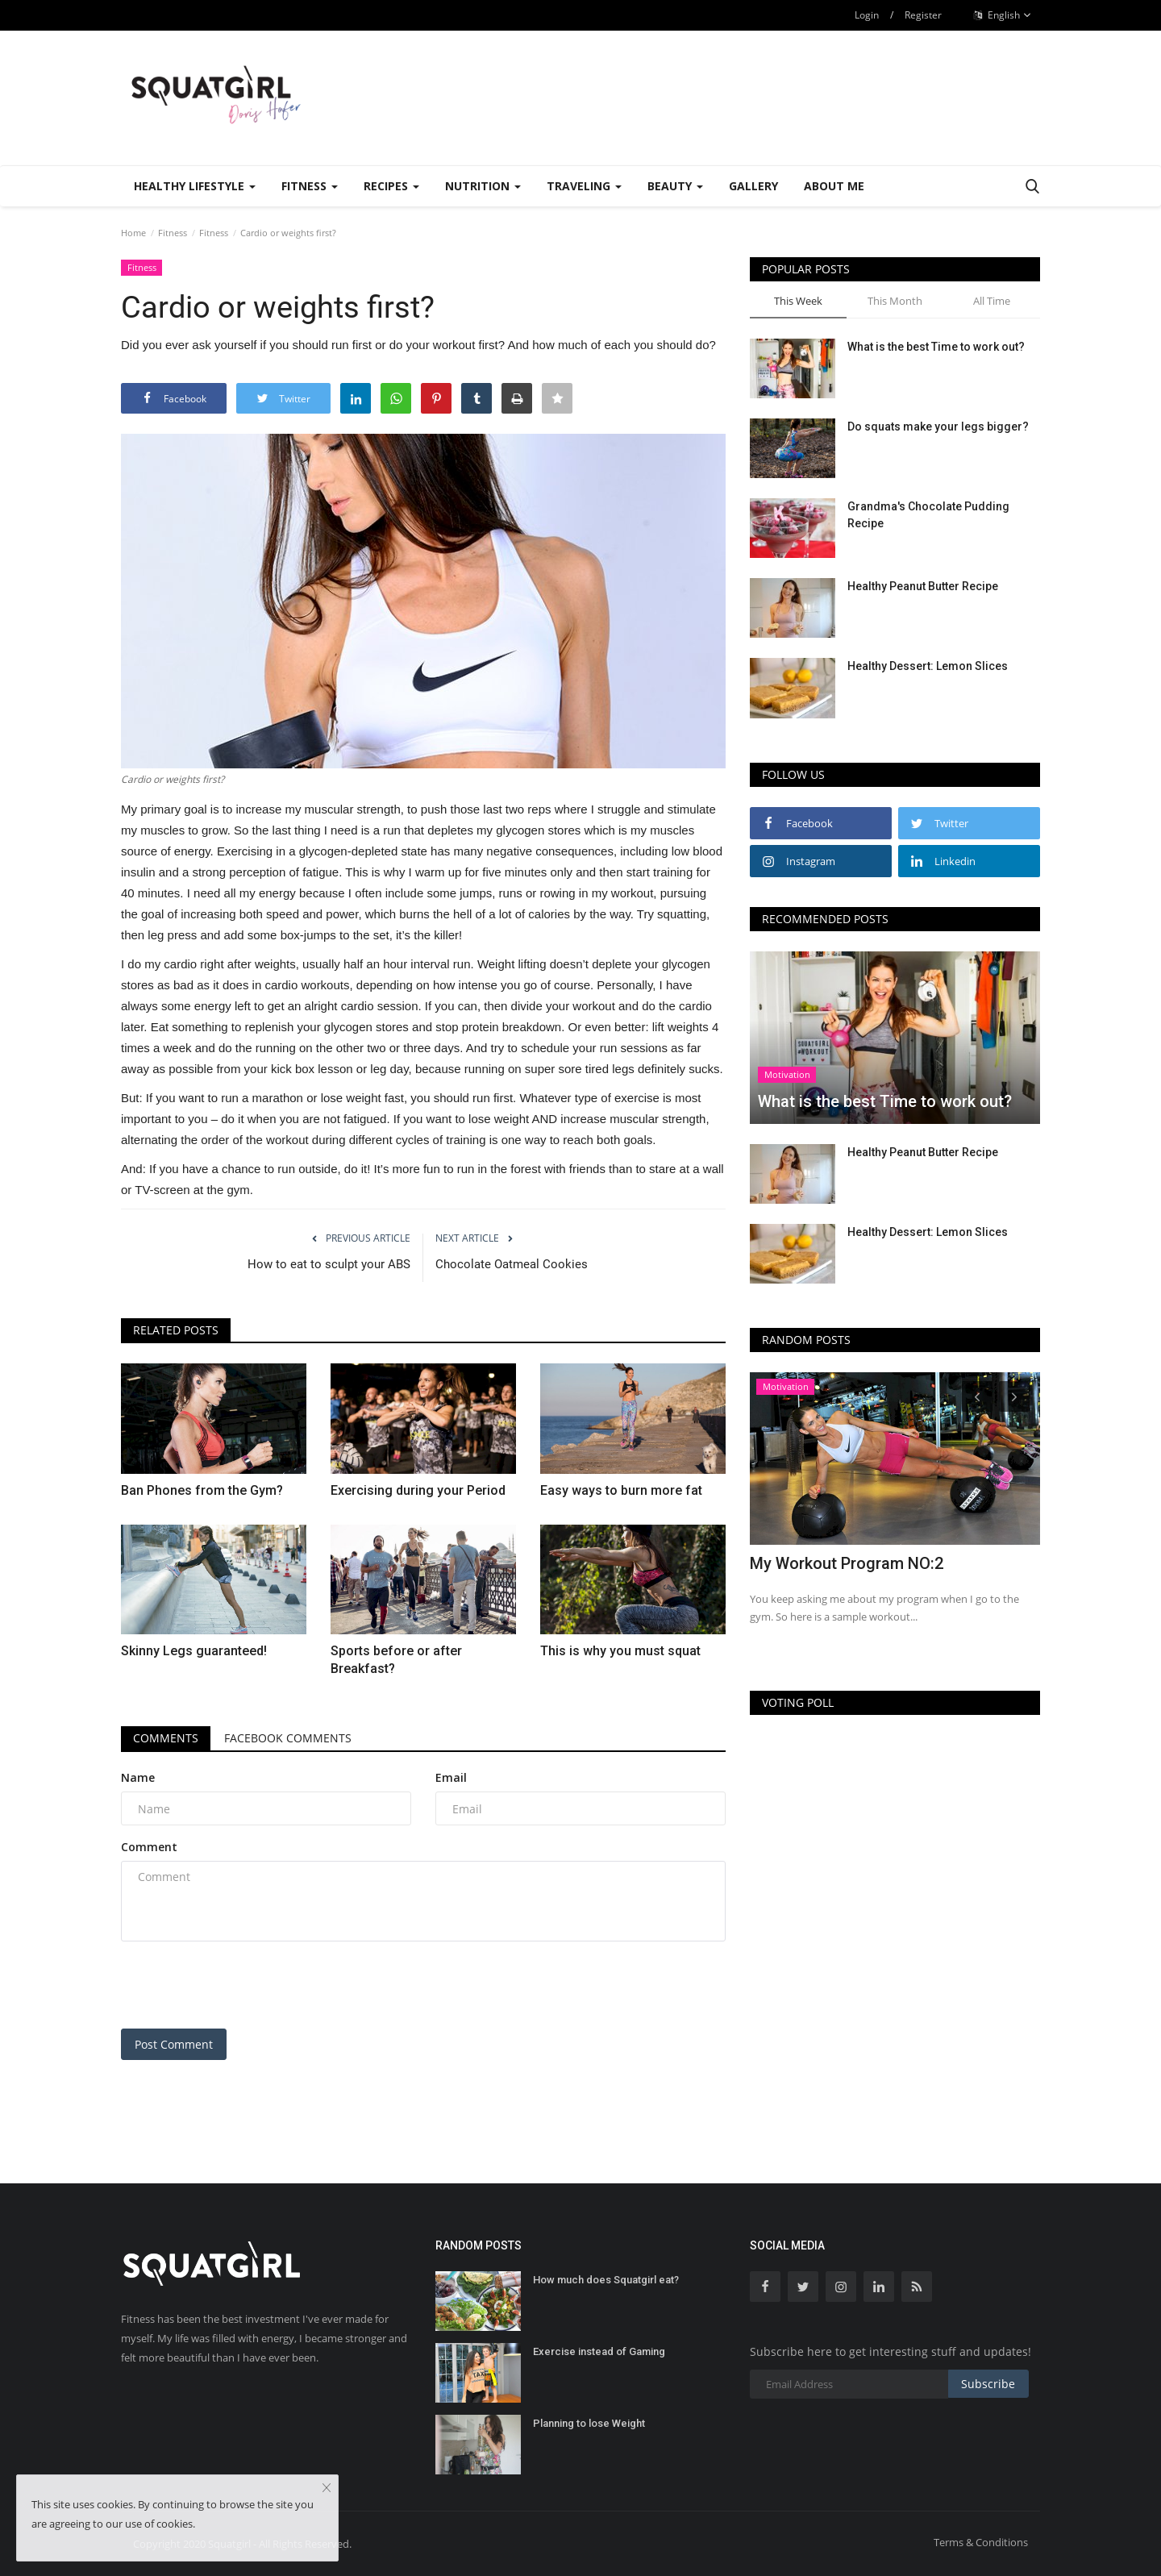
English (1002, 15)
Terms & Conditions (981, 2542)
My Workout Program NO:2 (846, 1563)
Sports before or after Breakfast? (396, 1659)
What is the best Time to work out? (936, 346)
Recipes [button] (391, 186)
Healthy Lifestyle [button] (195, 186)
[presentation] (243, 1985)
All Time (991, 300)
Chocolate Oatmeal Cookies (511, 1264)
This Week (798, 300)
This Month (895, 300)
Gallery (753, 186)
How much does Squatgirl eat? (606, 2280)
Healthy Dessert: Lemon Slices (927, 666)
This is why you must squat (620, 1650)
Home (133, 233)
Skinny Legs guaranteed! (194, 1650)
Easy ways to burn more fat (621, 1490)
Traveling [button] (584, 186)
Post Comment (174, 2044)
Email (451, 1777)
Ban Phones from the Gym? (202, 1490)
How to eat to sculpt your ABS (329, 1264)
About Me (834, 186)
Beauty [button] (675, 186)
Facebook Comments (288, 1738)
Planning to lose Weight (589, 2423)
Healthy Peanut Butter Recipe (922, 586)
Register (923, 15)
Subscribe (988, 2383)
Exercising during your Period (418, 1490)
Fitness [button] (309, 186)
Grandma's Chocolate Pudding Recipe (928, 515)
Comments (165, 1738)
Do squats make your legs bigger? (938, 426)
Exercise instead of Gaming (599, 2351)
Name (138, 1777)
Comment (149, 1846)
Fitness (172, 233)
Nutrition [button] (483, 186)
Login (867, 15)
